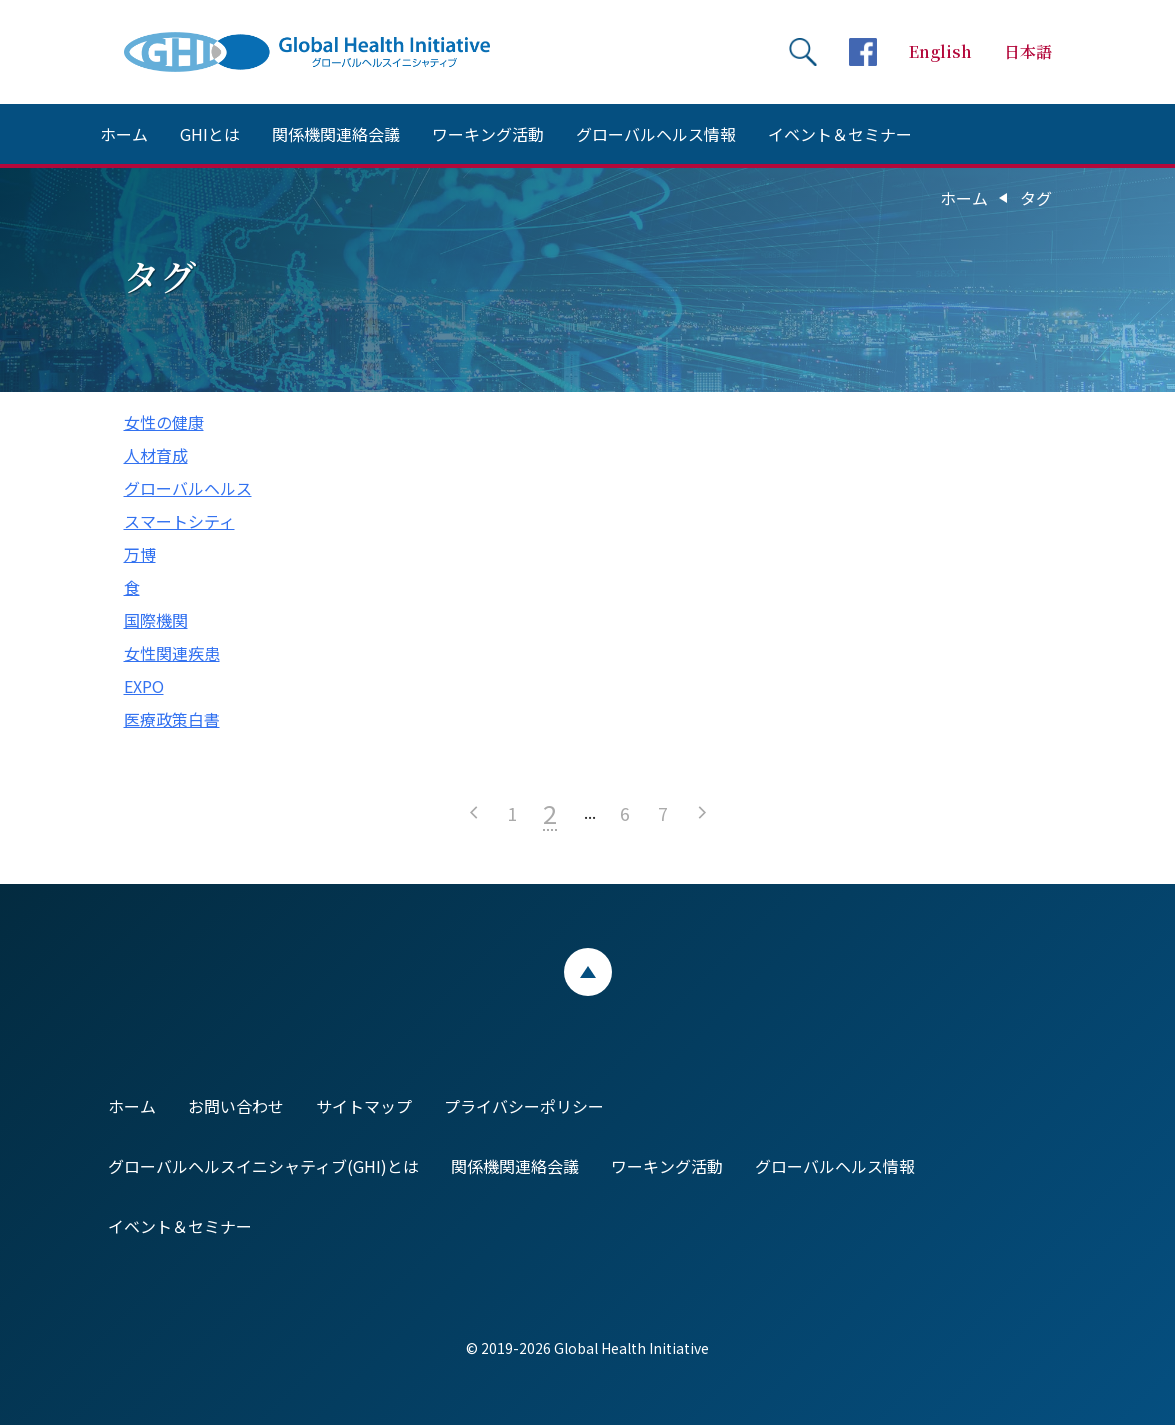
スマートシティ (179, 521)
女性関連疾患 (172, 653)
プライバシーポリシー (524, 1106)
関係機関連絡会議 (336, 134)
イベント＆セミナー (840, 134)
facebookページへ (863, 52)
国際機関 (156, 620)
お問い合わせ (236, 1106)
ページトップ (588, 972)
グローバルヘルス (188, 488)
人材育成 (156, 455)
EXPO (144, 686)
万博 (140, 554)
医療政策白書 (172, 719)
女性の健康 (164, 422)
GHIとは (210, 134)
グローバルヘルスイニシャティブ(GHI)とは (263, 1166)
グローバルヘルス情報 (656, 134)
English (940, 51)
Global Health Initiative (324, 52)
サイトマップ (364, 1106)
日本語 (1028, 51)
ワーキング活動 (488, 134)
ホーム (124, 134)
